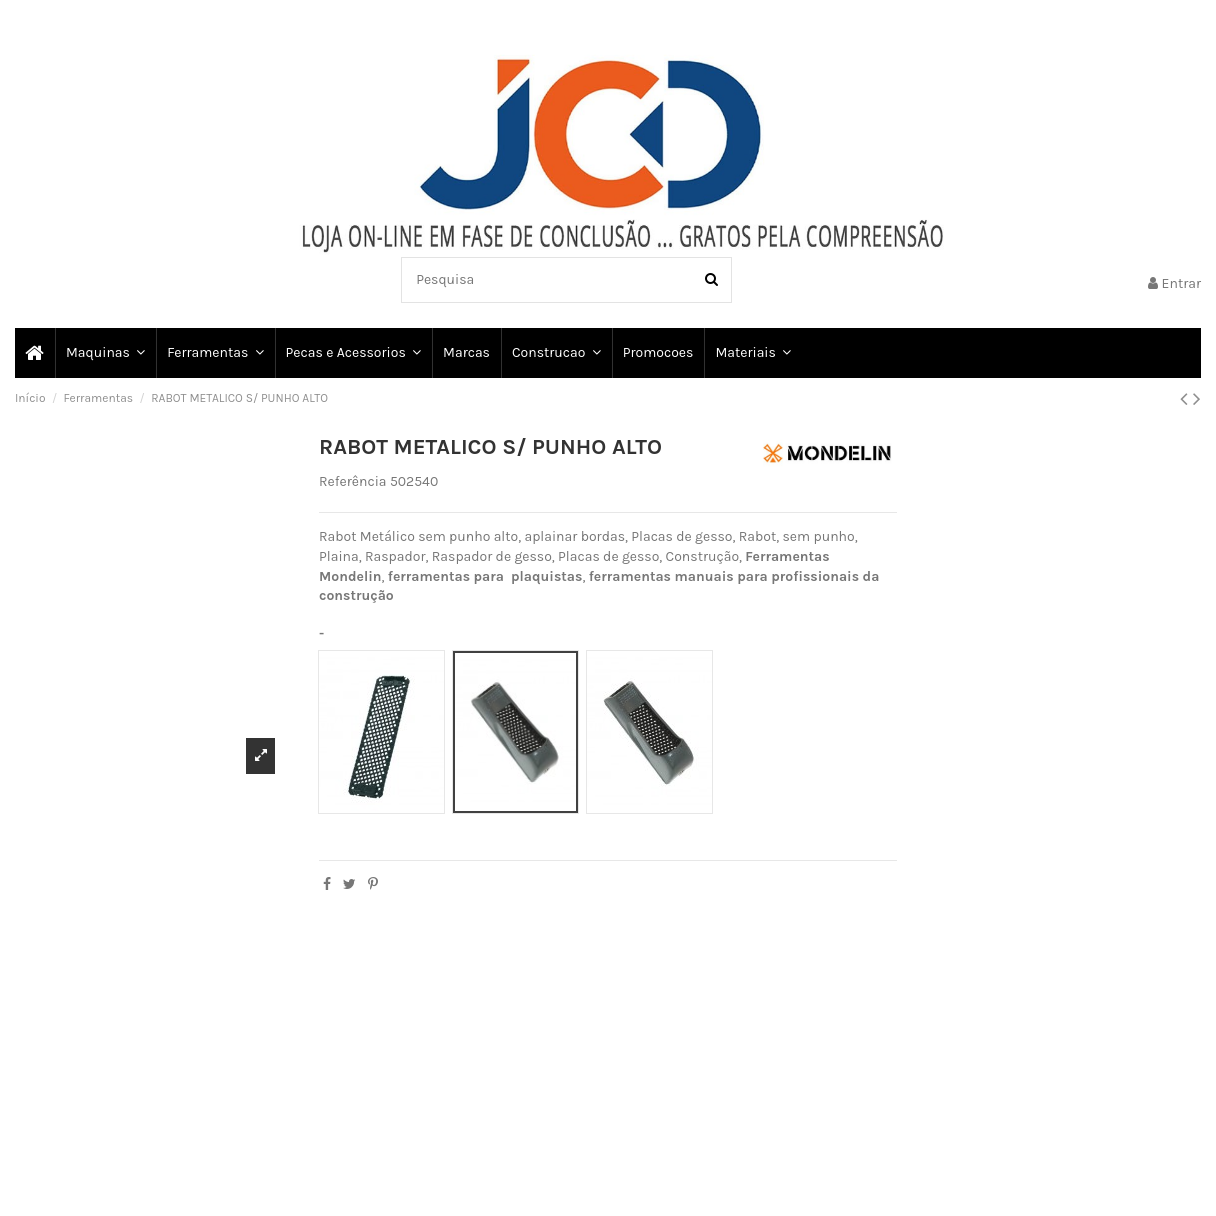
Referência (353, 481)
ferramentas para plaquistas (485, 576)
